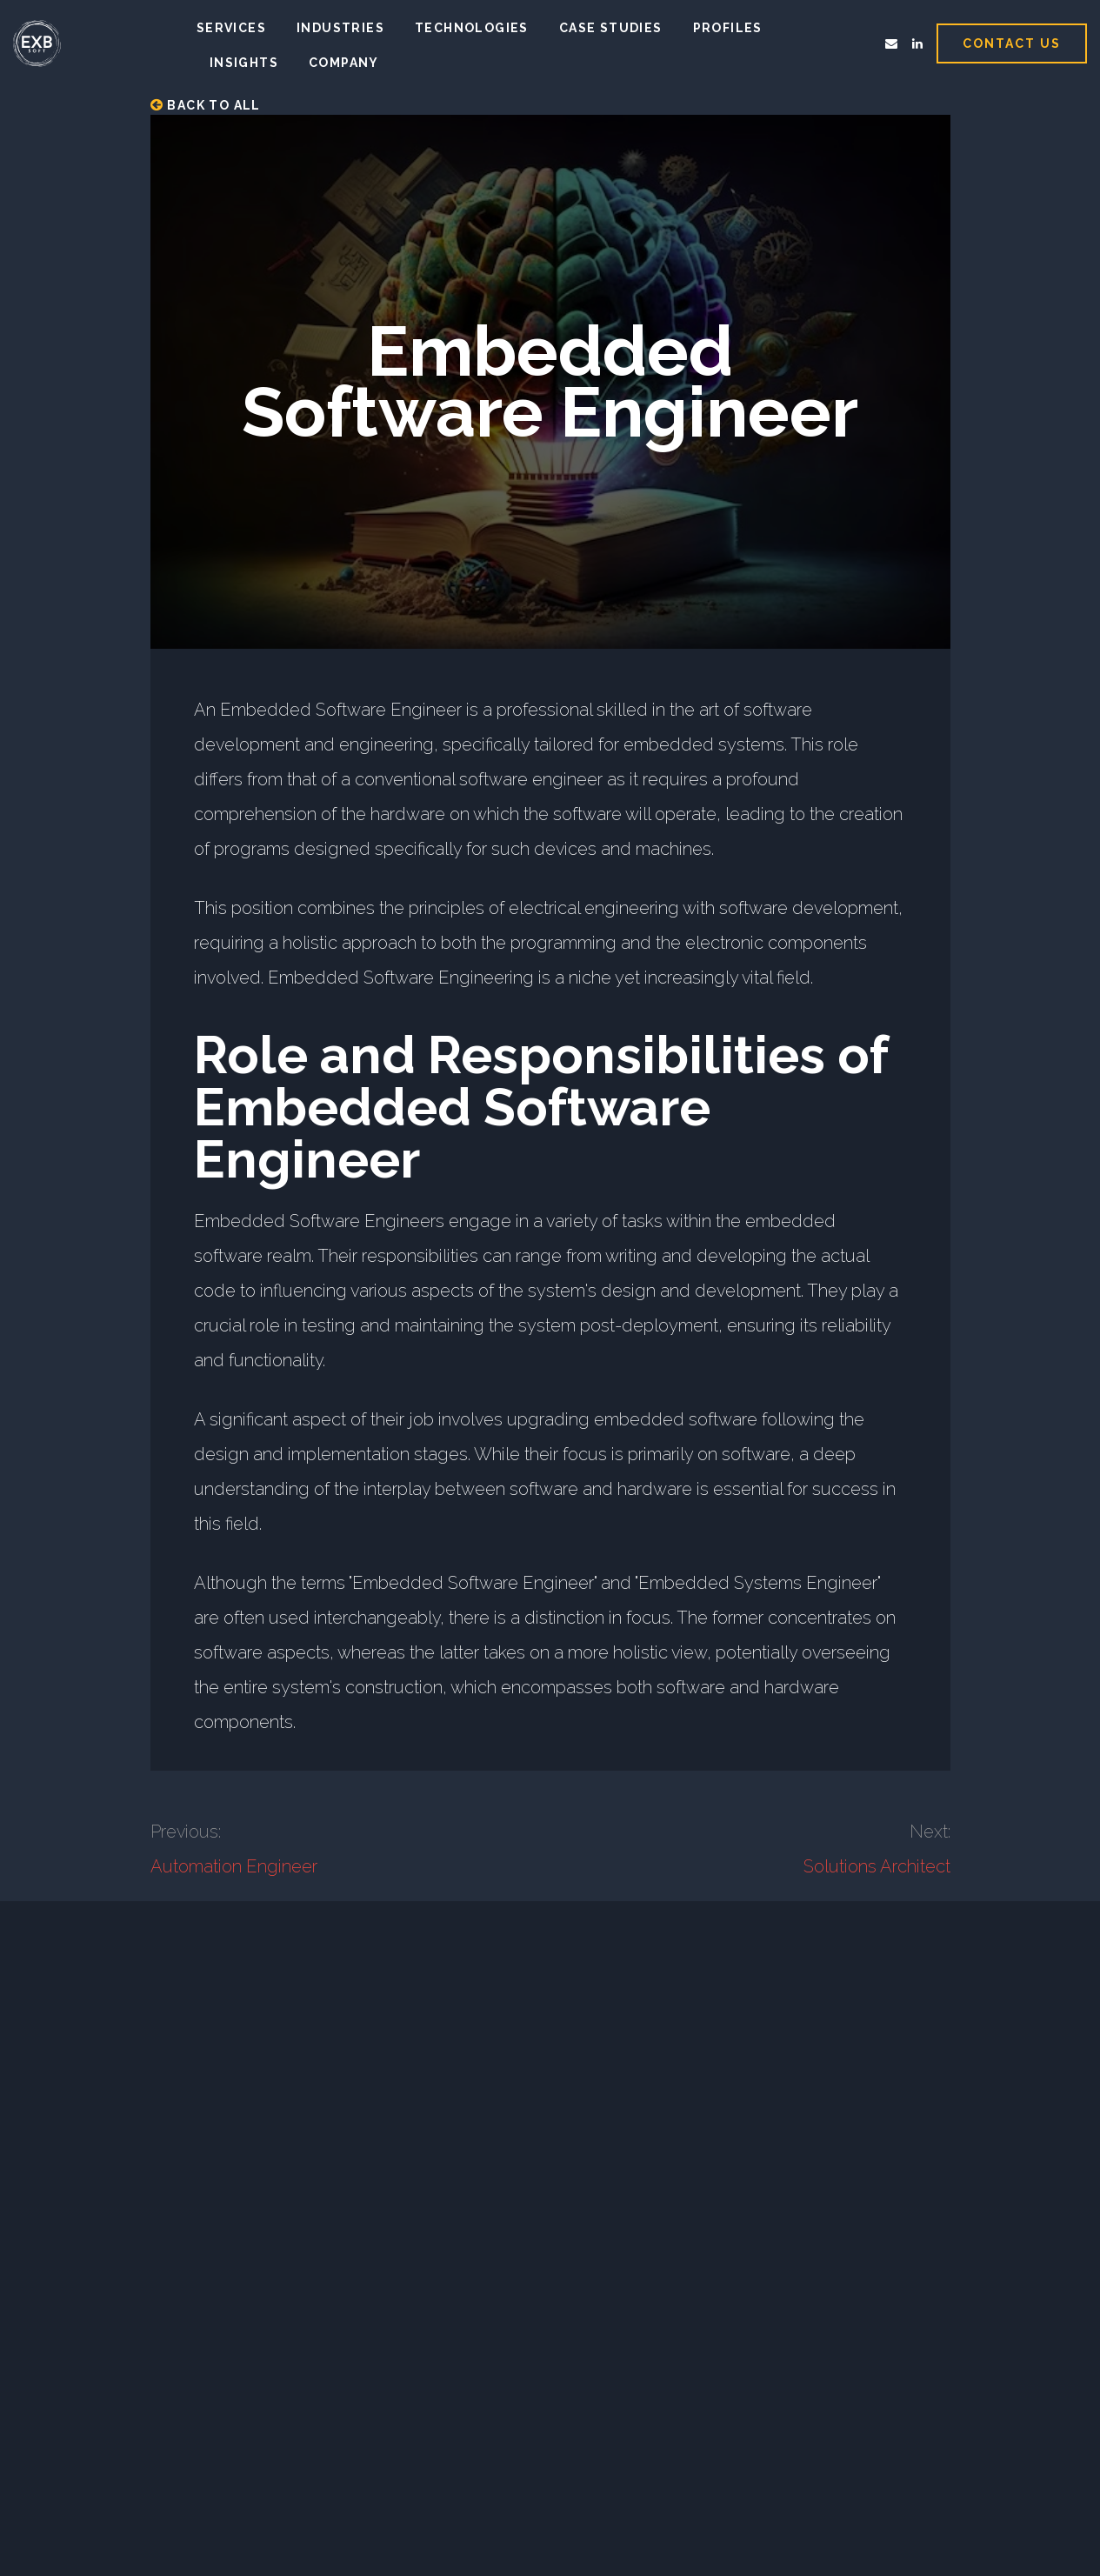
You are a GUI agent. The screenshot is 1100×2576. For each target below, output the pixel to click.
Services (231, 28)
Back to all (205, 105)
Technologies (472, 28)
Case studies (611, 28)
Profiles (728, 28)
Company (344, 63)
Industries (340, 28)
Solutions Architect (876, 1866)
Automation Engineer (233, 1866)
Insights (244, 63)
